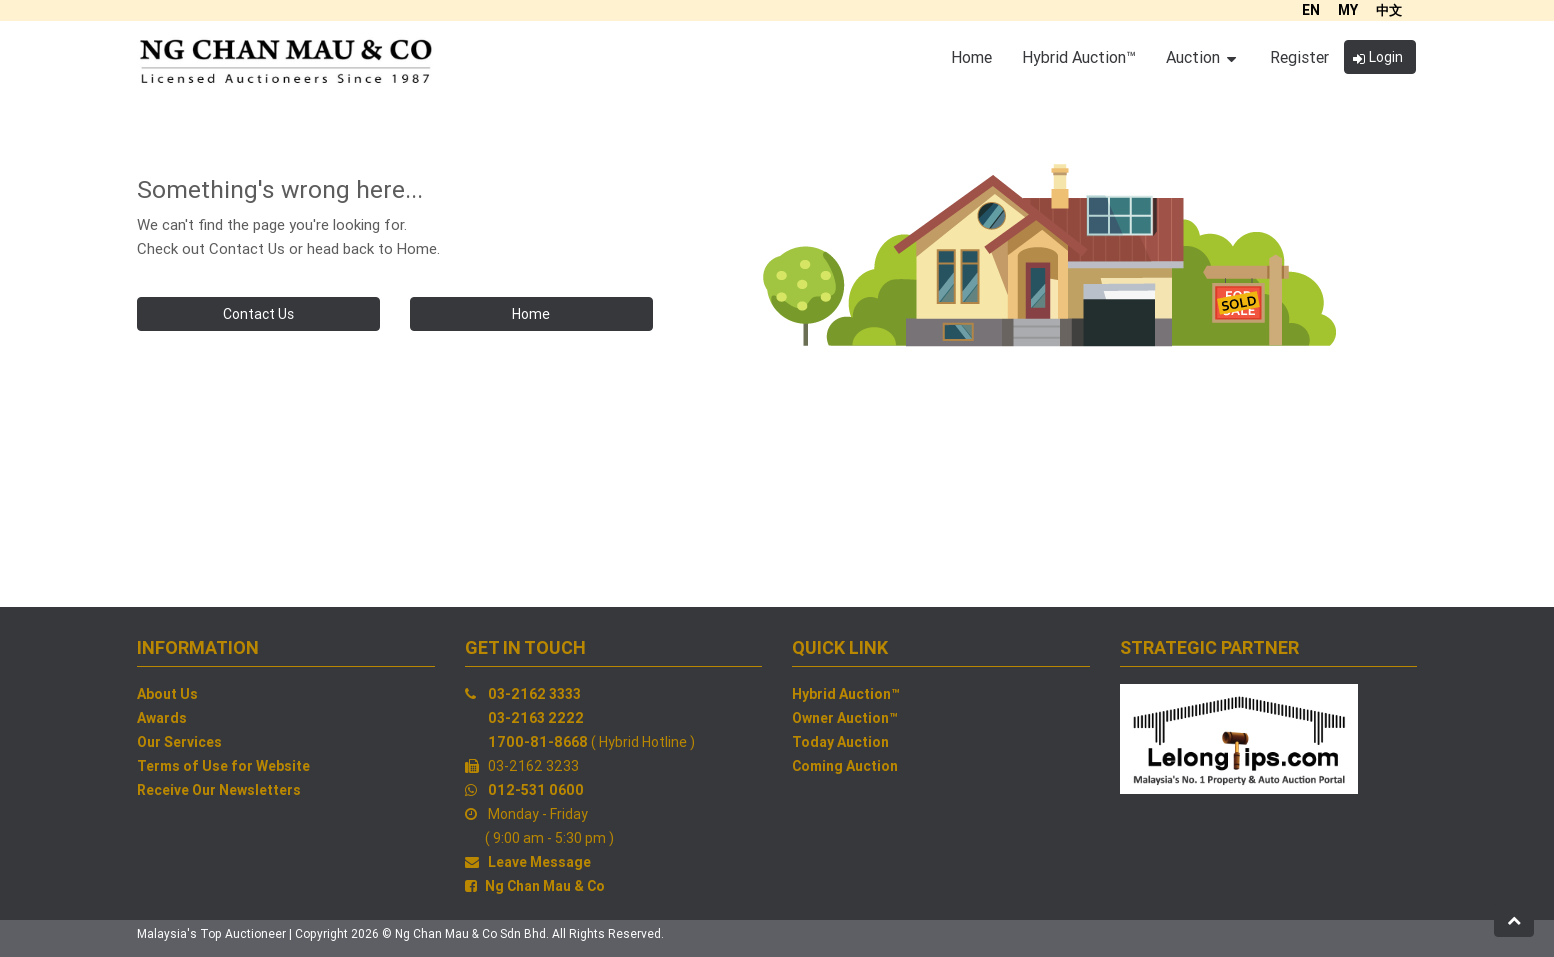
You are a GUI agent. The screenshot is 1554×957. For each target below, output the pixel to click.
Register (1299, 57)
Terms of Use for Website (223, 766)
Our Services (179, 742)
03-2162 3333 (534, 694)
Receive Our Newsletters (219, 790)
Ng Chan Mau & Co (545, 886)
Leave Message (539, 862)
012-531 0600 (536, 790)
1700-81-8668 (538, 742)
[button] (1514, 920)
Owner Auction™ (845, 718)
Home (531, 314)
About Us (167, 694)
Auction (1201, 57)
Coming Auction (845, 766)
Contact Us (258, 314)
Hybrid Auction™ (846, 694)
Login (1378, 57)
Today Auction (840, 742)
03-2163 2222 (536, 718)
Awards (162, 718)
